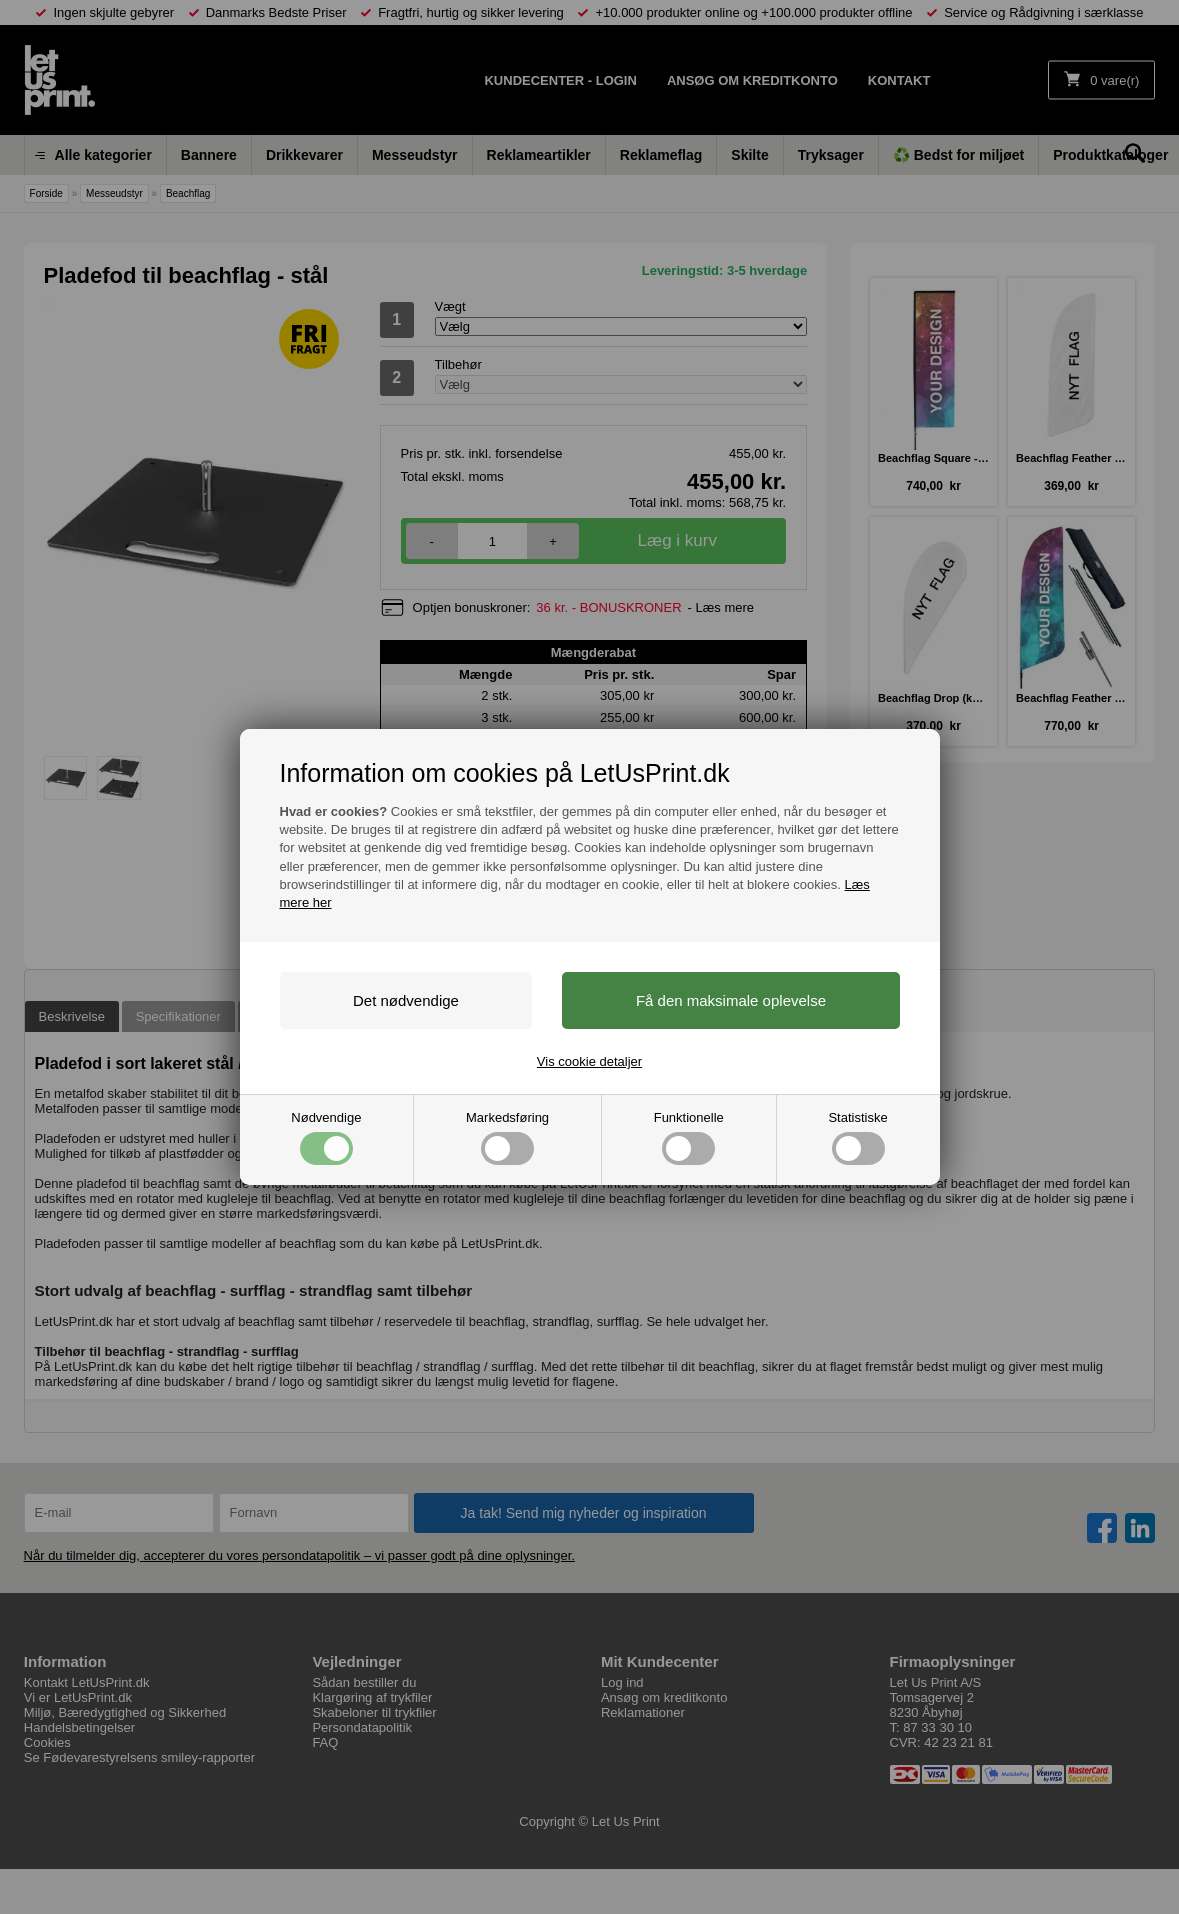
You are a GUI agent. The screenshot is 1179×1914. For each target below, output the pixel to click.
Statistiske (857, 1137)
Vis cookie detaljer (589, 1061)
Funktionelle (689, 1137)
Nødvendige (326, 1137)
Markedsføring (507, 1137)
